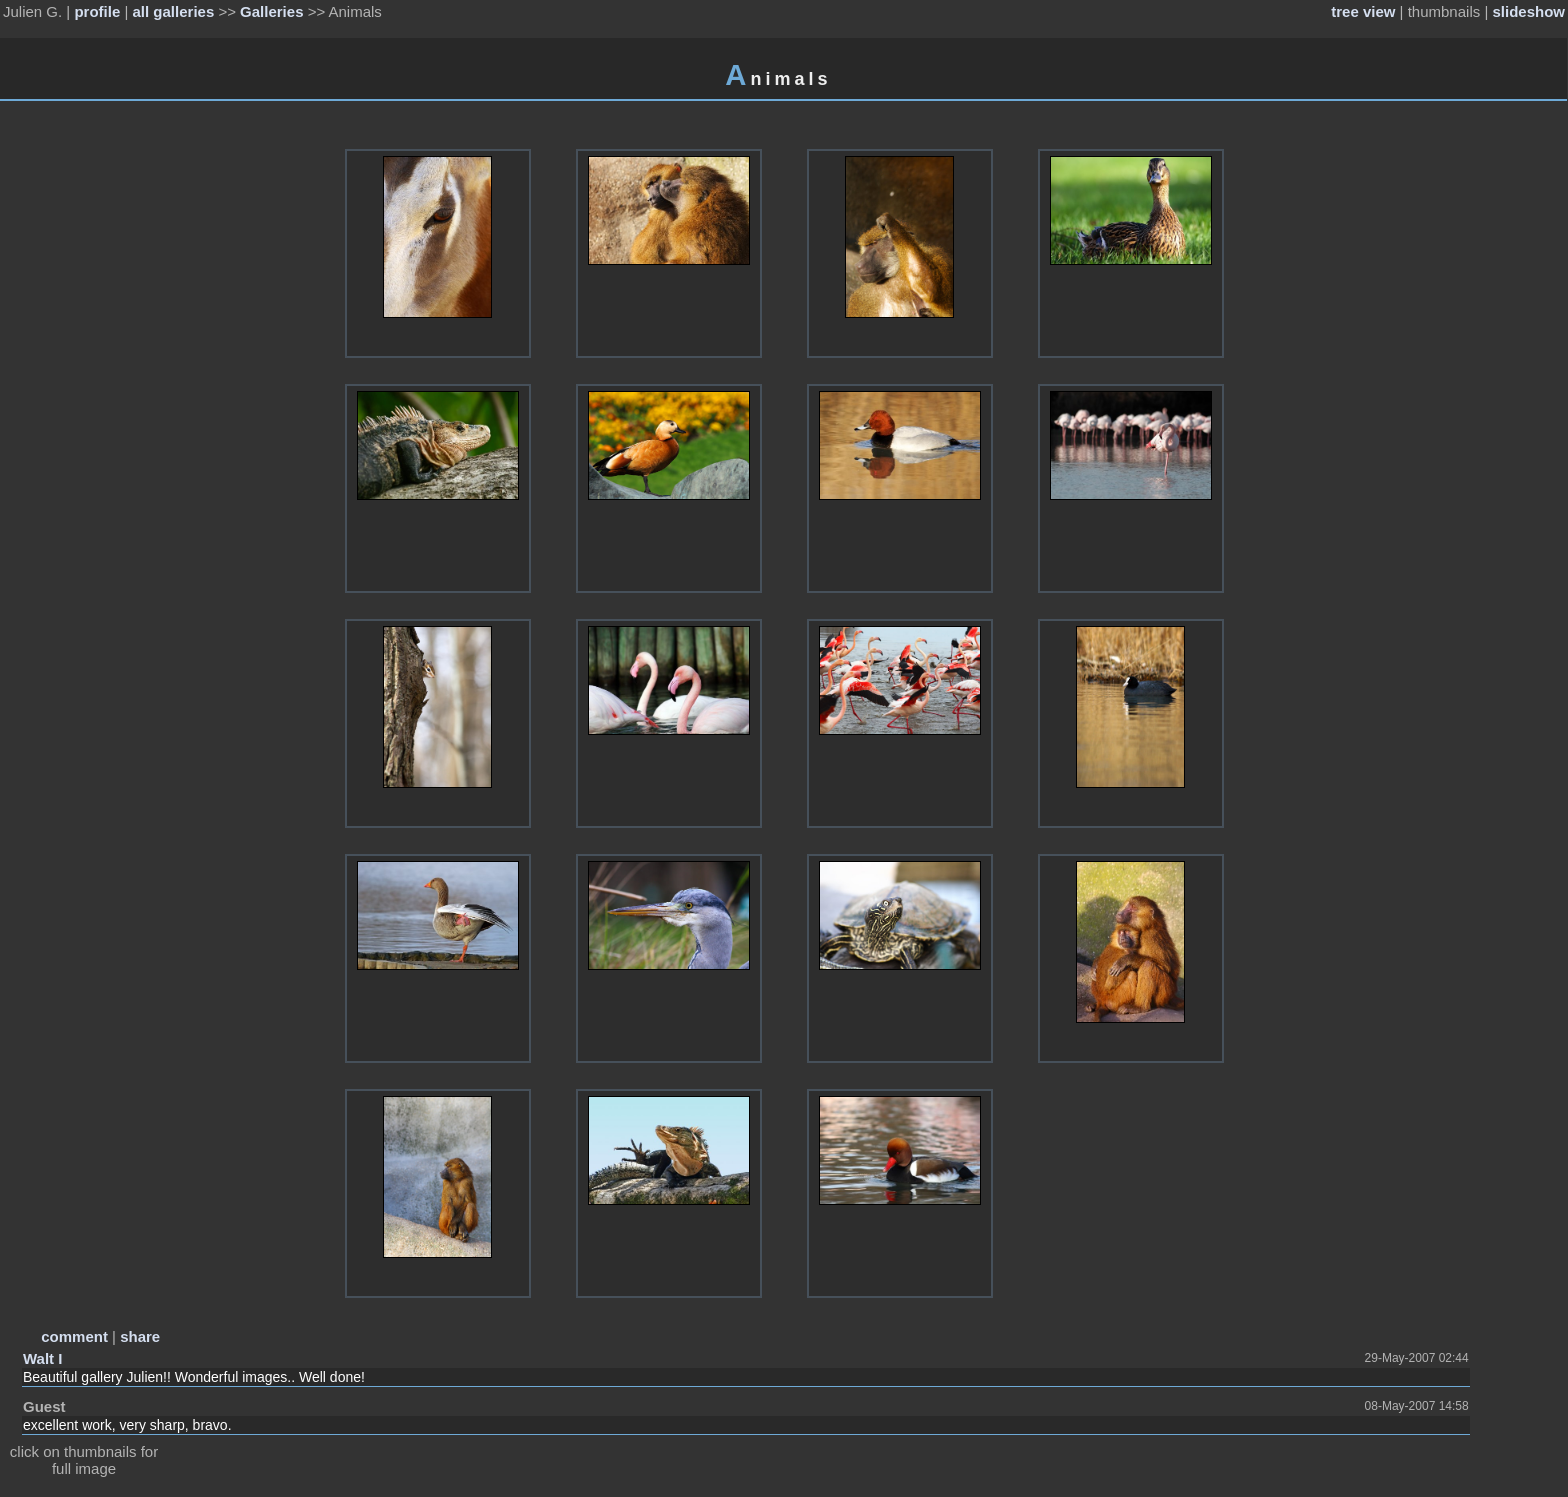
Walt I (42, 1358)
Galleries (271, 11)
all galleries (174, 11)
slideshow (1528, 11)
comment (74, 1336)
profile (97, 11)
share (140, 1336)
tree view (1363, 11)
